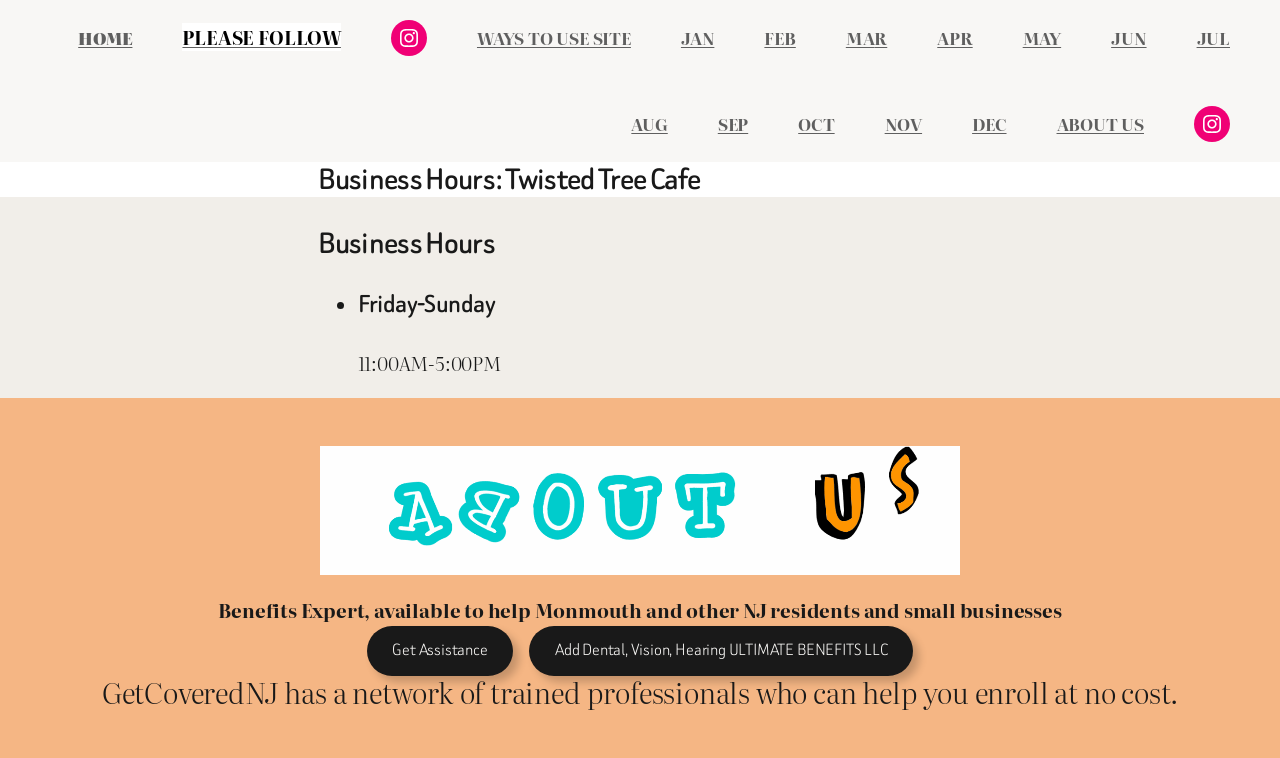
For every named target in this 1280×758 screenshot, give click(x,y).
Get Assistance (439, 649)
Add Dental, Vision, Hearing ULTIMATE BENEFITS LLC (721, 649)
